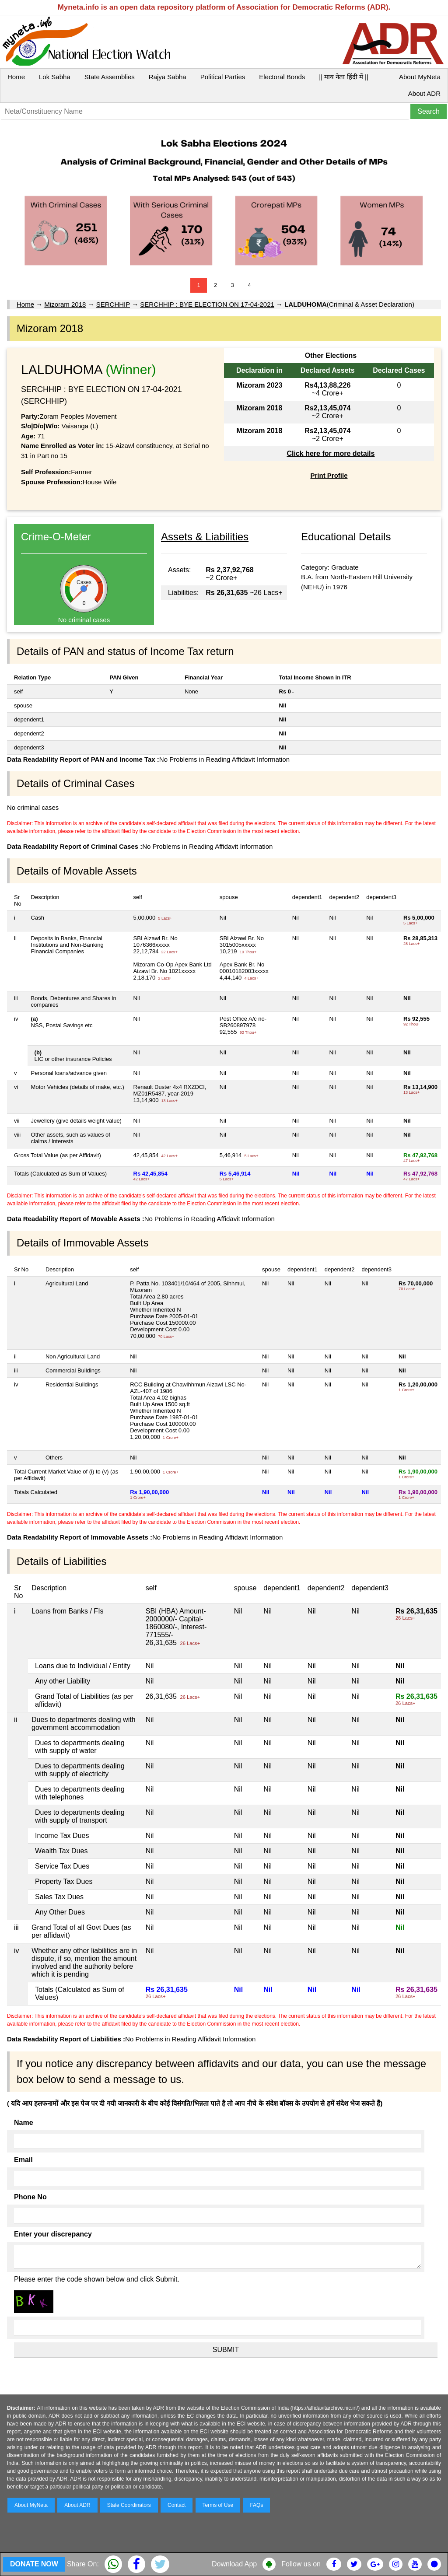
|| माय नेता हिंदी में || (343, 76)
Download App (234, 2564)
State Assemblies (109, 76)
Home (16, 76)
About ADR (424, 93)
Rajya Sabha (167, 76)
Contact (177, 2505)
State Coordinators (129, 2505)
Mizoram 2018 (65, 304)
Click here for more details (330, 453)
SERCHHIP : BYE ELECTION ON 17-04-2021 (207, 304)
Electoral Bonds (282, 76)
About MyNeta (420, 76)
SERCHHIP (113, 304)
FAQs (256, 2505)
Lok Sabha (54, 76)
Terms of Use (218, 2505)
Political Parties (222, 76)
